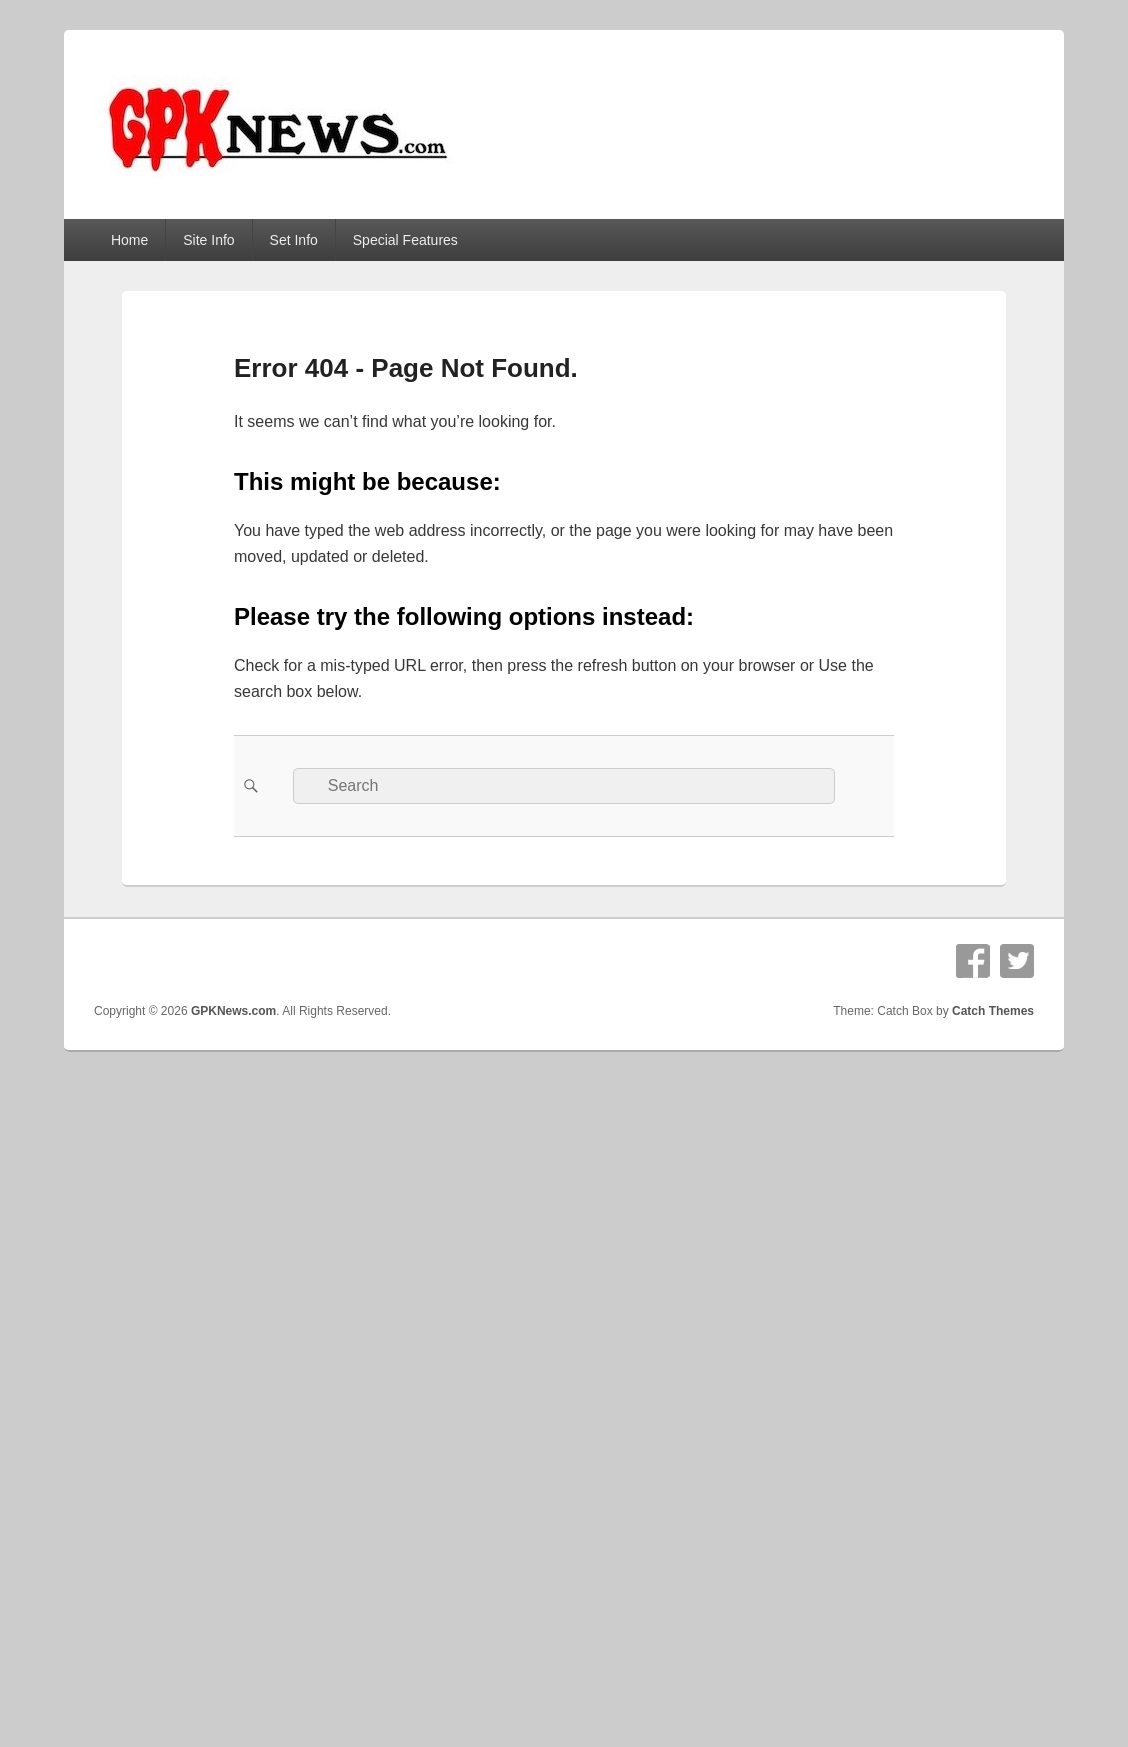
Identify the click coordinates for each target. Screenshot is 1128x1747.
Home (129, 240)
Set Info (294, 240)
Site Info (208, 240)
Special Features (405, 240)
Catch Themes (993, 1011)
